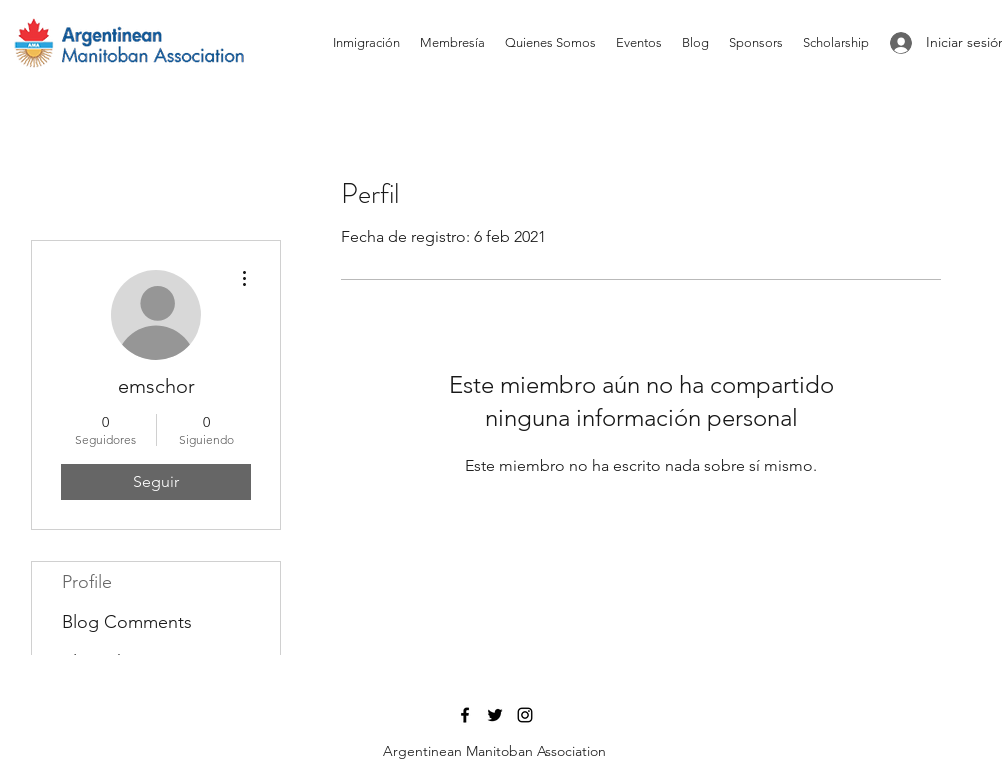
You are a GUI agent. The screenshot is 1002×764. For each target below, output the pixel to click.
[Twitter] (495, 715)
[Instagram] (525, 715)
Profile (87, 582)
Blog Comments (127, 622)
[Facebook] (465, 715)
